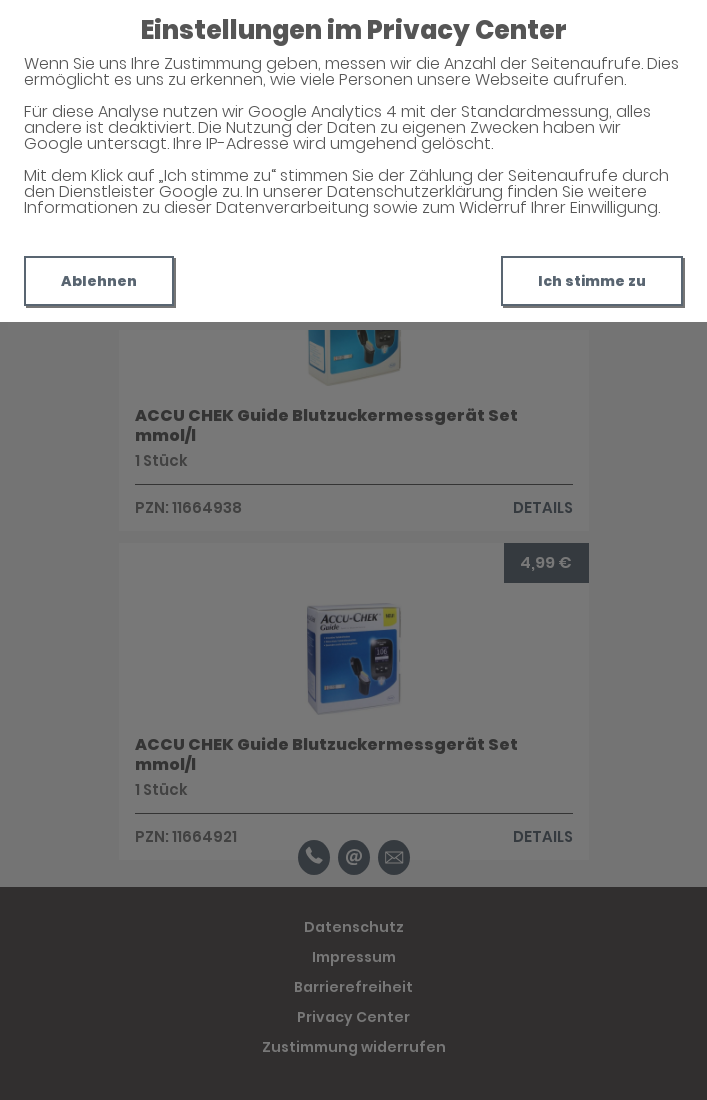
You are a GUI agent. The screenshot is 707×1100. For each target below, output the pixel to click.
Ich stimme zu (592, 281)
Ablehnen (99, 281)
